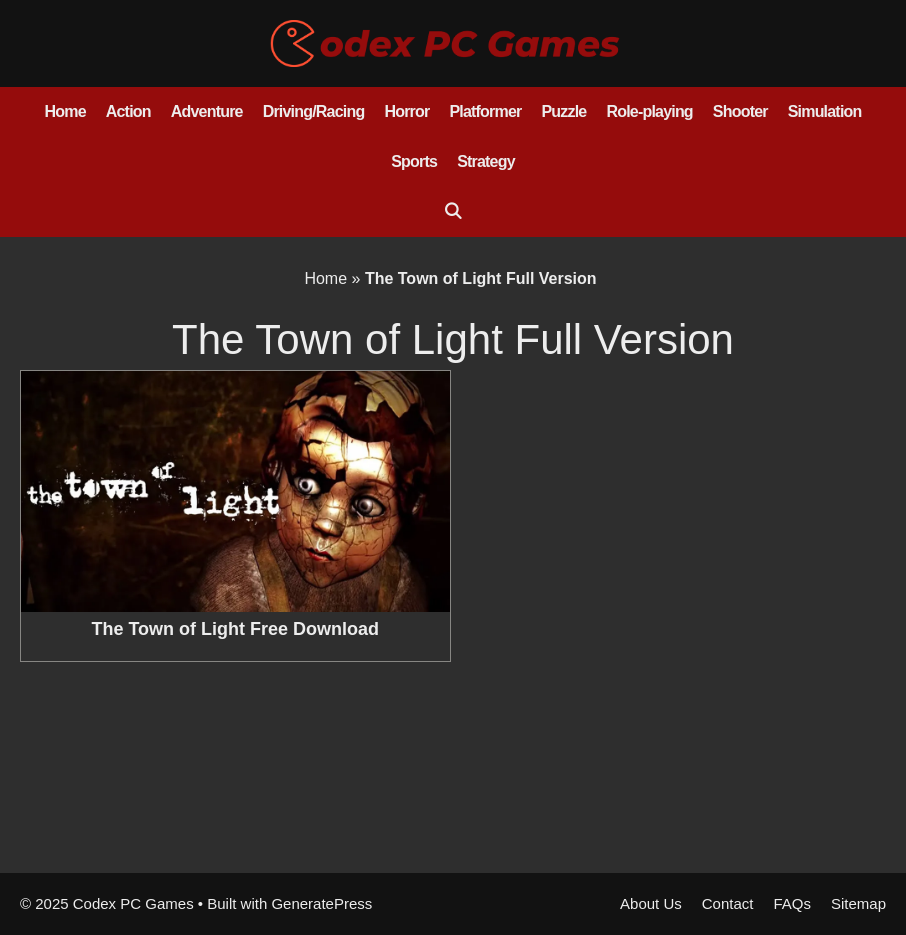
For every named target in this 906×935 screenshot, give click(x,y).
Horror (406, 111)
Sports (414, 161)
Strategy (486, 161)
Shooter (740, 111)
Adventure (207, 111)
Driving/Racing (314, 111)
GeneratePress (321, 903)
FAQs (792, 903)
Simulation (825, 111)
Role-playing (649, 111)
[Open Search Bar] (453, 212)
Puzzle (563, 111)
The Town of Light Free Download (235, 629)
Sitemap (858, 903)
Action (128, 111)
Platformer (485, 111)
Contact (728, 903)
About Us (651, 903)
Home (65, 111)
